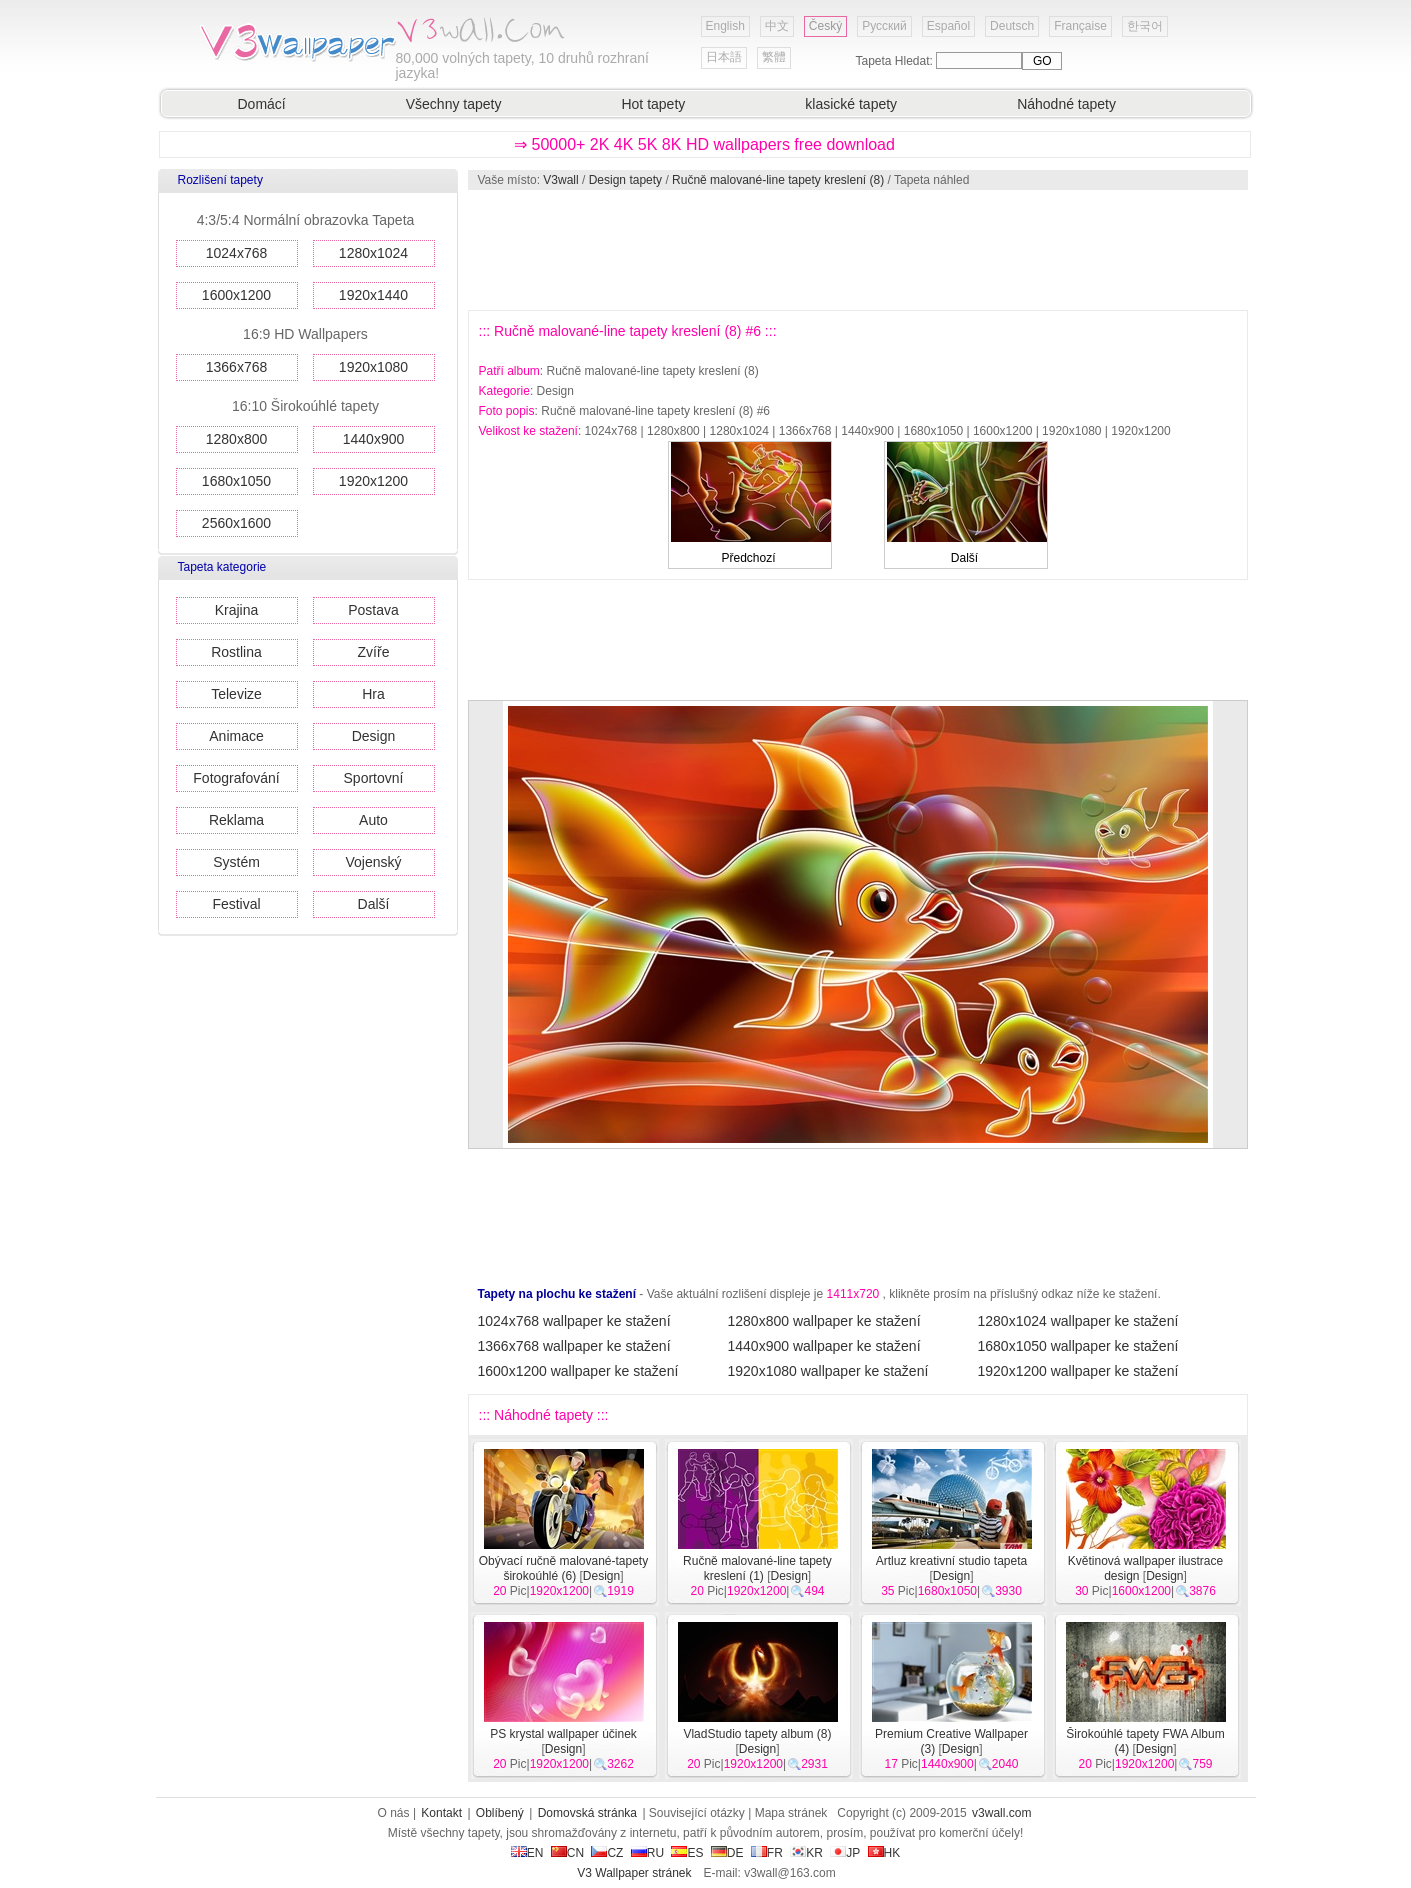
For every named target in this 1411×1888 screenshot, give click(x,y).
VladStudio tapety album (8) (757, 1734)
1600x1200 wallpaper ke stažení (578, 1371)
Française (1080, 26)
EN (527, 1853)
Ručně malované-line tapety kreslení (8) (778, 180)
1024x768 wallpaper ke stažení (574, 1321)
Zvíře (374, 652)
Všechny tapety (454, 104)
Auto (373, 820)
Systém (236, 862)
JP (845, 1853)
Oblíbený (500, 1813)
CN (567, 1853)
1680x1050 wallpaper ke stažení (1078, 1346)
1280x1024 (373, 253)
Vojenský (373, 862)
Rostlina (236, 652)
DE (727, 1853)
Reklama (236, 820)
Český (825, 26)
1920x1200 (373, 481)
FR (767, 1853)
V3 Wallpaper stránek (634, 1873)
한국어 (1145, 26)
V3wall (560, 180)
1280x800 (237, 439)
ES (687, 1853)
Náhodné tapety (1066, 104)
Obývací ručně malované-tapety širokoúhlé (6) (563, 1568)
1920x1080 (373, 367)
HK (884, 1853)
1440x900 (374, 439)
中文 (777, 26)
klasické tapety (851, 104)
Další (374, 904)
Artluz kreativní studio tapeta (951, 1561)
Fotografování (236, 778)
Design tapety (625, 180)
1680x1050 (236, 481)
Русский (884, 26)
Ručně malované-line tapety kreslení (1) (757, 1568)
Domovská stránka (587, 1813)
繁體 (774, 57)
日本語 (724, 57)
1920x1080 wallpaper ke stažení (828, 1371)
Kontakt (441, 1813)
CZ (607, 1853)
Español (948, 26)
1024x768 (237, 253)
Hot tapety (653, 104)
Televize (236, 694)
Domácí (262, 104)
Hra (373, 694)
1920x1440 (373, 295)
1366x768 (237, 367)
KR (806, 1853)
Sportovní (374, 778)
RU (647, 1853)
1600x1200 (236, 295)
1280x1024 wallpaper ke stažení (1078, 1321)
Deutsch (1012, 26)
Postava (373, 610)
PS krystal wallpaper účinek (563, 1734)
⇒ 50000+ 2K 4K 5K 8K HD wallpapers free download (704, 144)
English (725, 26)
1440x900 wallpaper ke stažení (824, 1346)
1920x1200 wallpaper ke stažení (1078, 1371)
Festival (236, 904)
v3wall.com (1001, 1813)
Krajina (237, 610)
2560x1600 (236, 523)
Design (374, 736)
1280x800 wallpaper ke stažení (824, 1321)
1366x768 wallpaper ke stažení (574, 1346)
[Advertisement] (857, 250)
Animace (236, 736)
